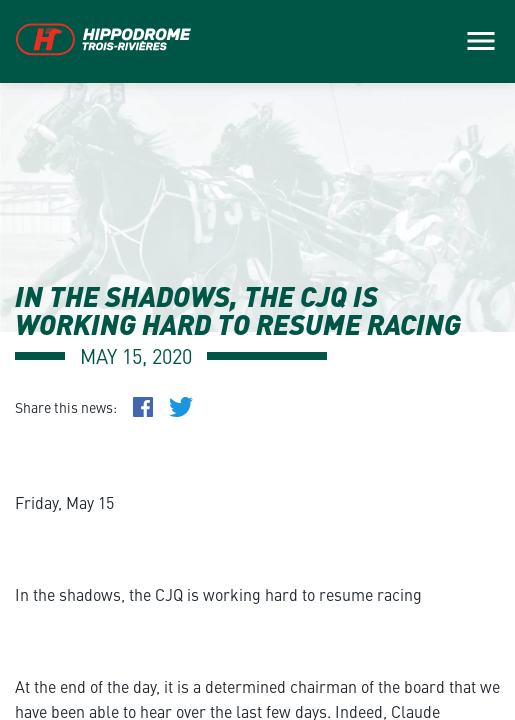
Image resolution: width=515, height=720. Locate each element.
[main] (257, 360)
